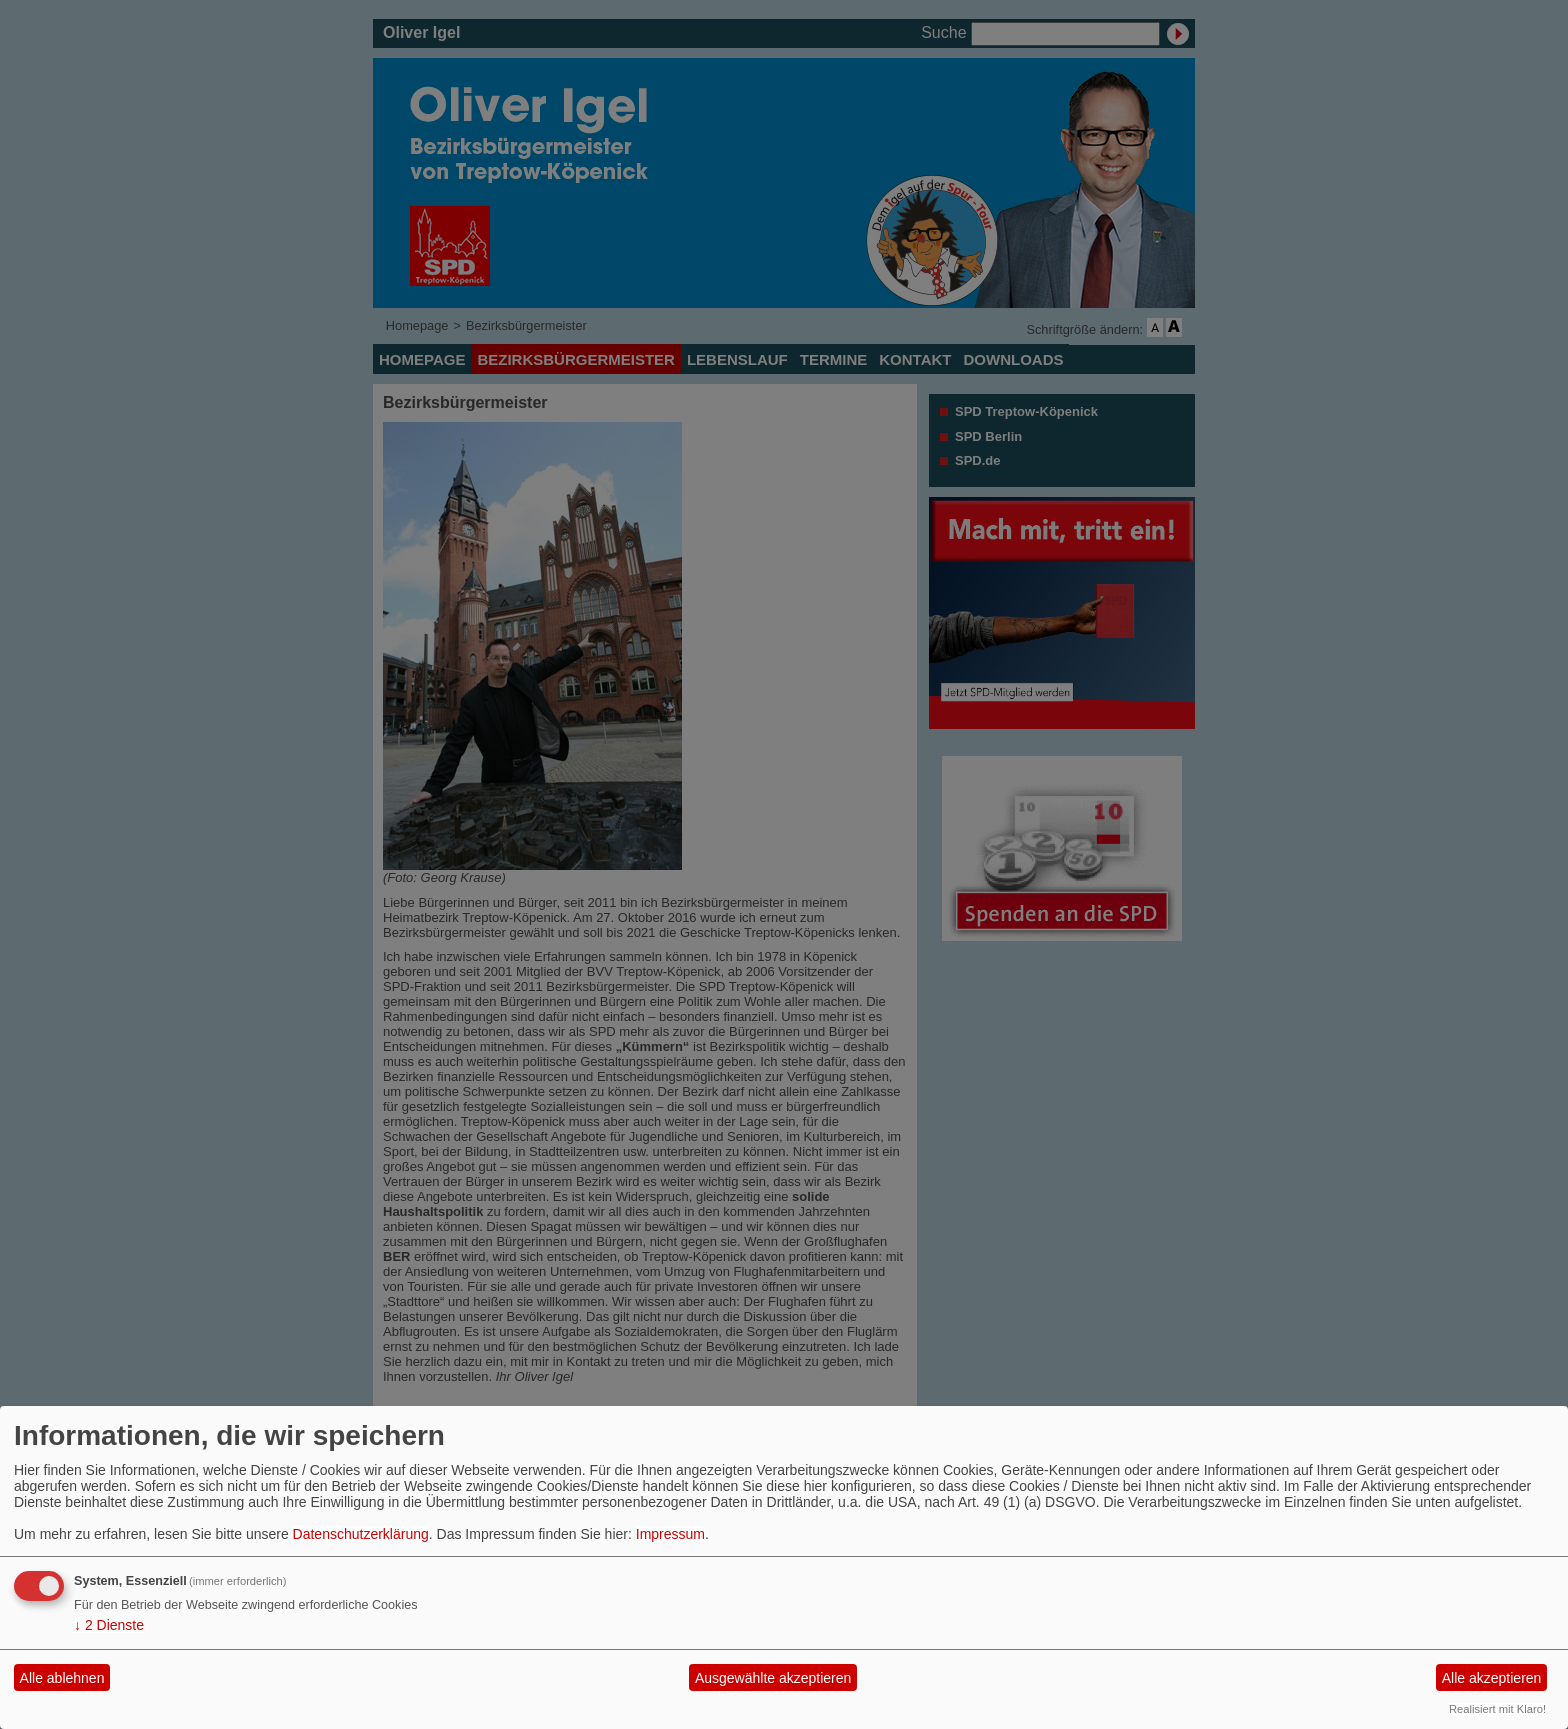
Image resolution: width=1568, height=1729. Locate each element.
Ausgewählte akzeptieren (773, 1678)
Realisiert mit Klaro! (1497, 1709)
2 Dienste (109, 1625)
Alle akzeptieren (1492, 1678)
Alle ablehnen (62, 1678)
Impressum (670, 1534)
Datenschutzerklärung (361, 1534)
